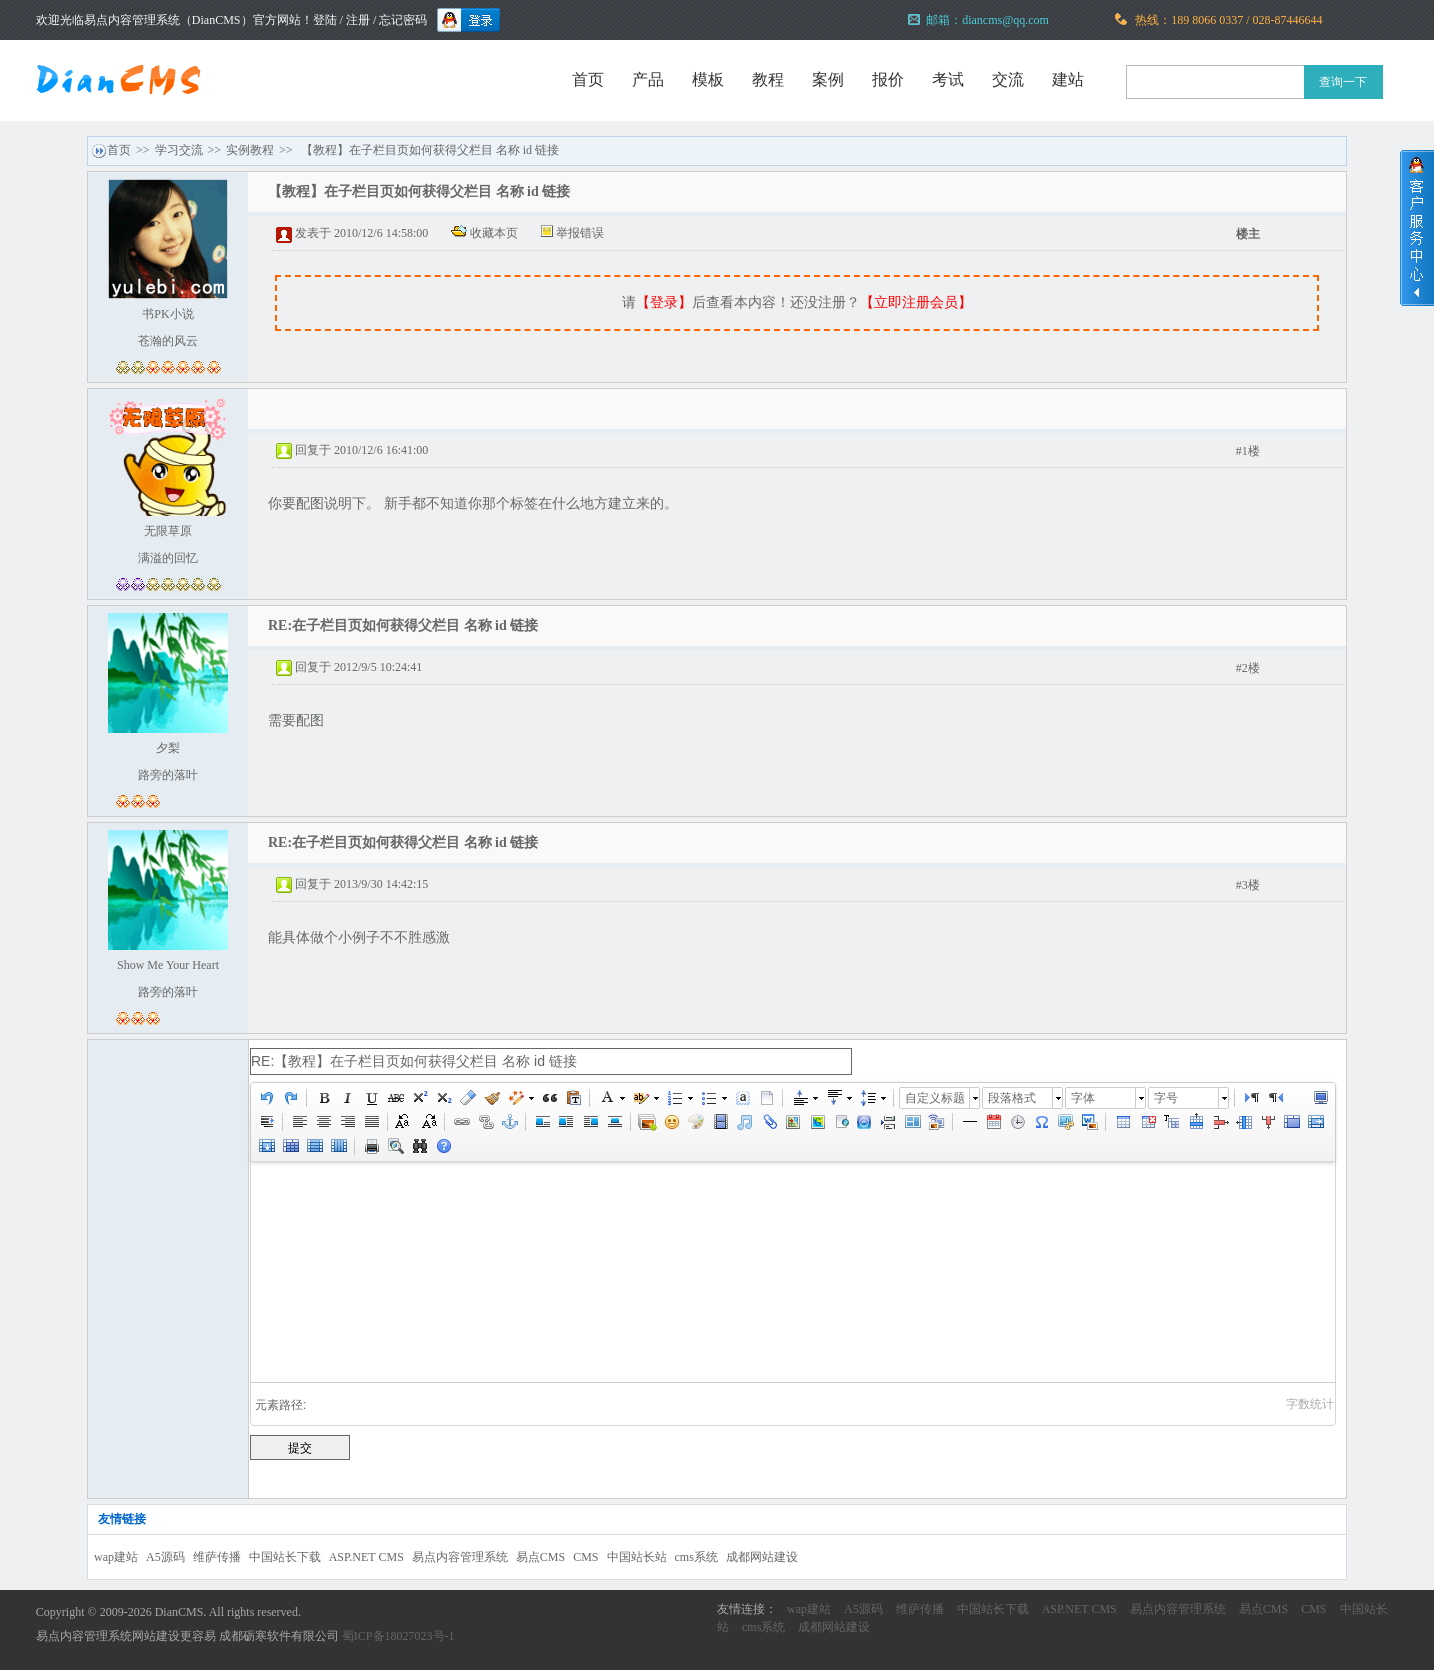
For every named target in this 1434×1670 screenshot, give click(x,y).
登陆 (325, 20)
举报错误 (580, 233)
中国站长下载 (285, 1557)
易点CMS (540, 1557)
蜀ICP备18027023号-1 (398, 1636)
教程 (768, 79)
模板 (708, 79)
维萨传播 (217, 1557)
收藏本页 (494, 233)
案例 (828, 79)
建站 (1068, 79)
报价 (888, 79)
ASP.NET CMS (366, 1557)
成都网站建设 (762, 1557)
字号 (1166, 1098)
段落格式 (1012, 1098)
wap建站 (116, 1557)
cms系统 (696, 1557)
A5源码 (165, 1557)
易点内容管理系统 (460, 1557)
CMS (585, 1557)
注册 (358, 20)
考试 (948, 79)
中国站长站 (637, 1557)
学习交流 (179, 150)
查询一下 (1343, 82)
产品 (648, 79)
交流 (1008, 79)
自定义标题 (935, 1098)
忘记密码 (403, 20)
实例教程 (250, 150)
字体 (1083, 1098)
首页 (588, 79)
